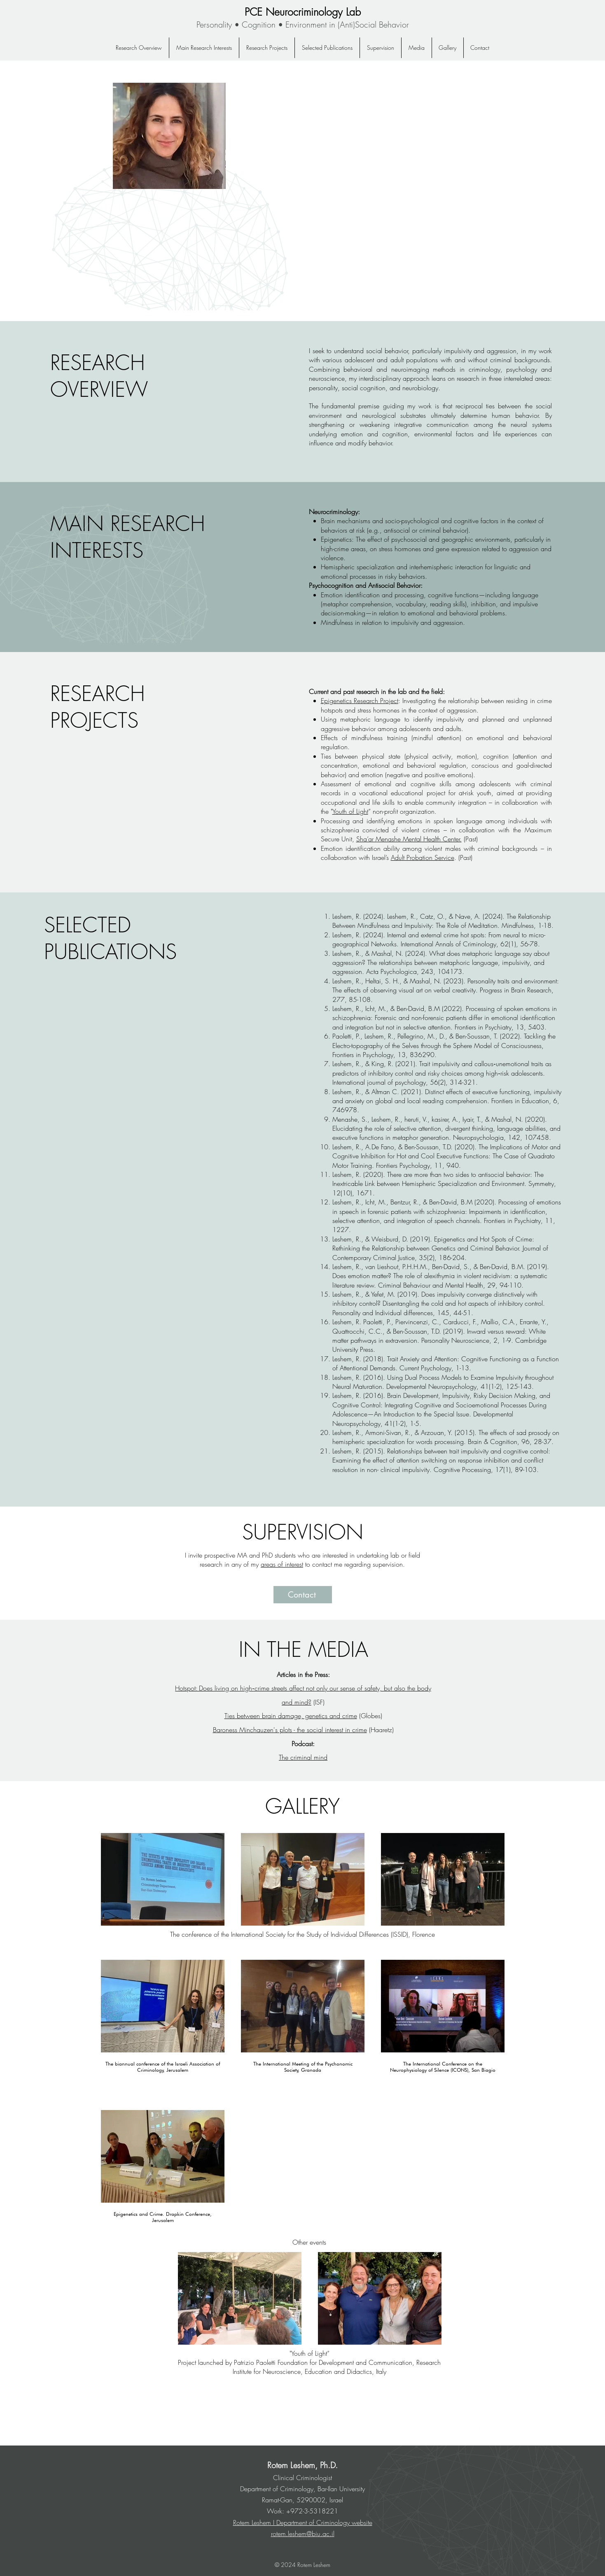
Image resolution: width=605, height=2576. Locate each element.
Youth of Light (350, 811)
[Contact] (302, 1594)
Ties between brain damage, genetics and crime (290, 1715)
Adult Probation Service (422, 857)
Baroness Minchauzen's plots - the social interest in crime (290, 1729)
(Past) (470, 838)
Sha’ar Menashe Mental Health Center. (409, 838)
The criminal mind (303, 1757)
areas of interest (282, 1564)
